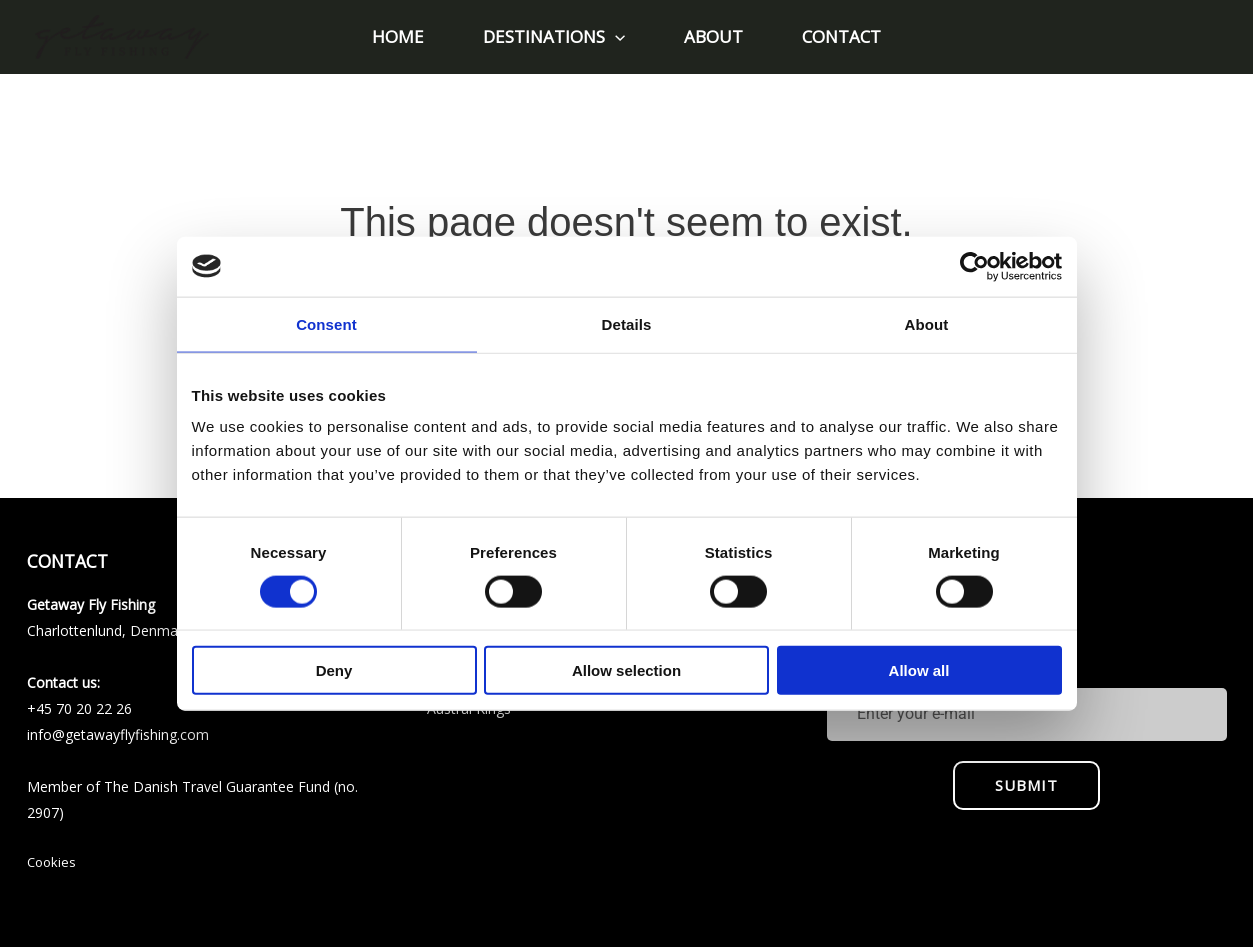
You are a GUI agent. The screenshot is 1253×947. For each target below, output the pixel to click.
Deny (334, 670)
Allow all (919, 670)
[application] (617, 37)
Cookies (51, 862)
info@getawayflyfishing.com (118, 734)
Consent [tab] (326, 323)
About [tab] (927, 323)
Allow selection (626, 670)
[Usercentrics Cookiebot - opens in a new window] (974, 266)
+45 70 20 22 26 (79, 708)
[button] (556, 37)
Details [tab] (627, 323)
